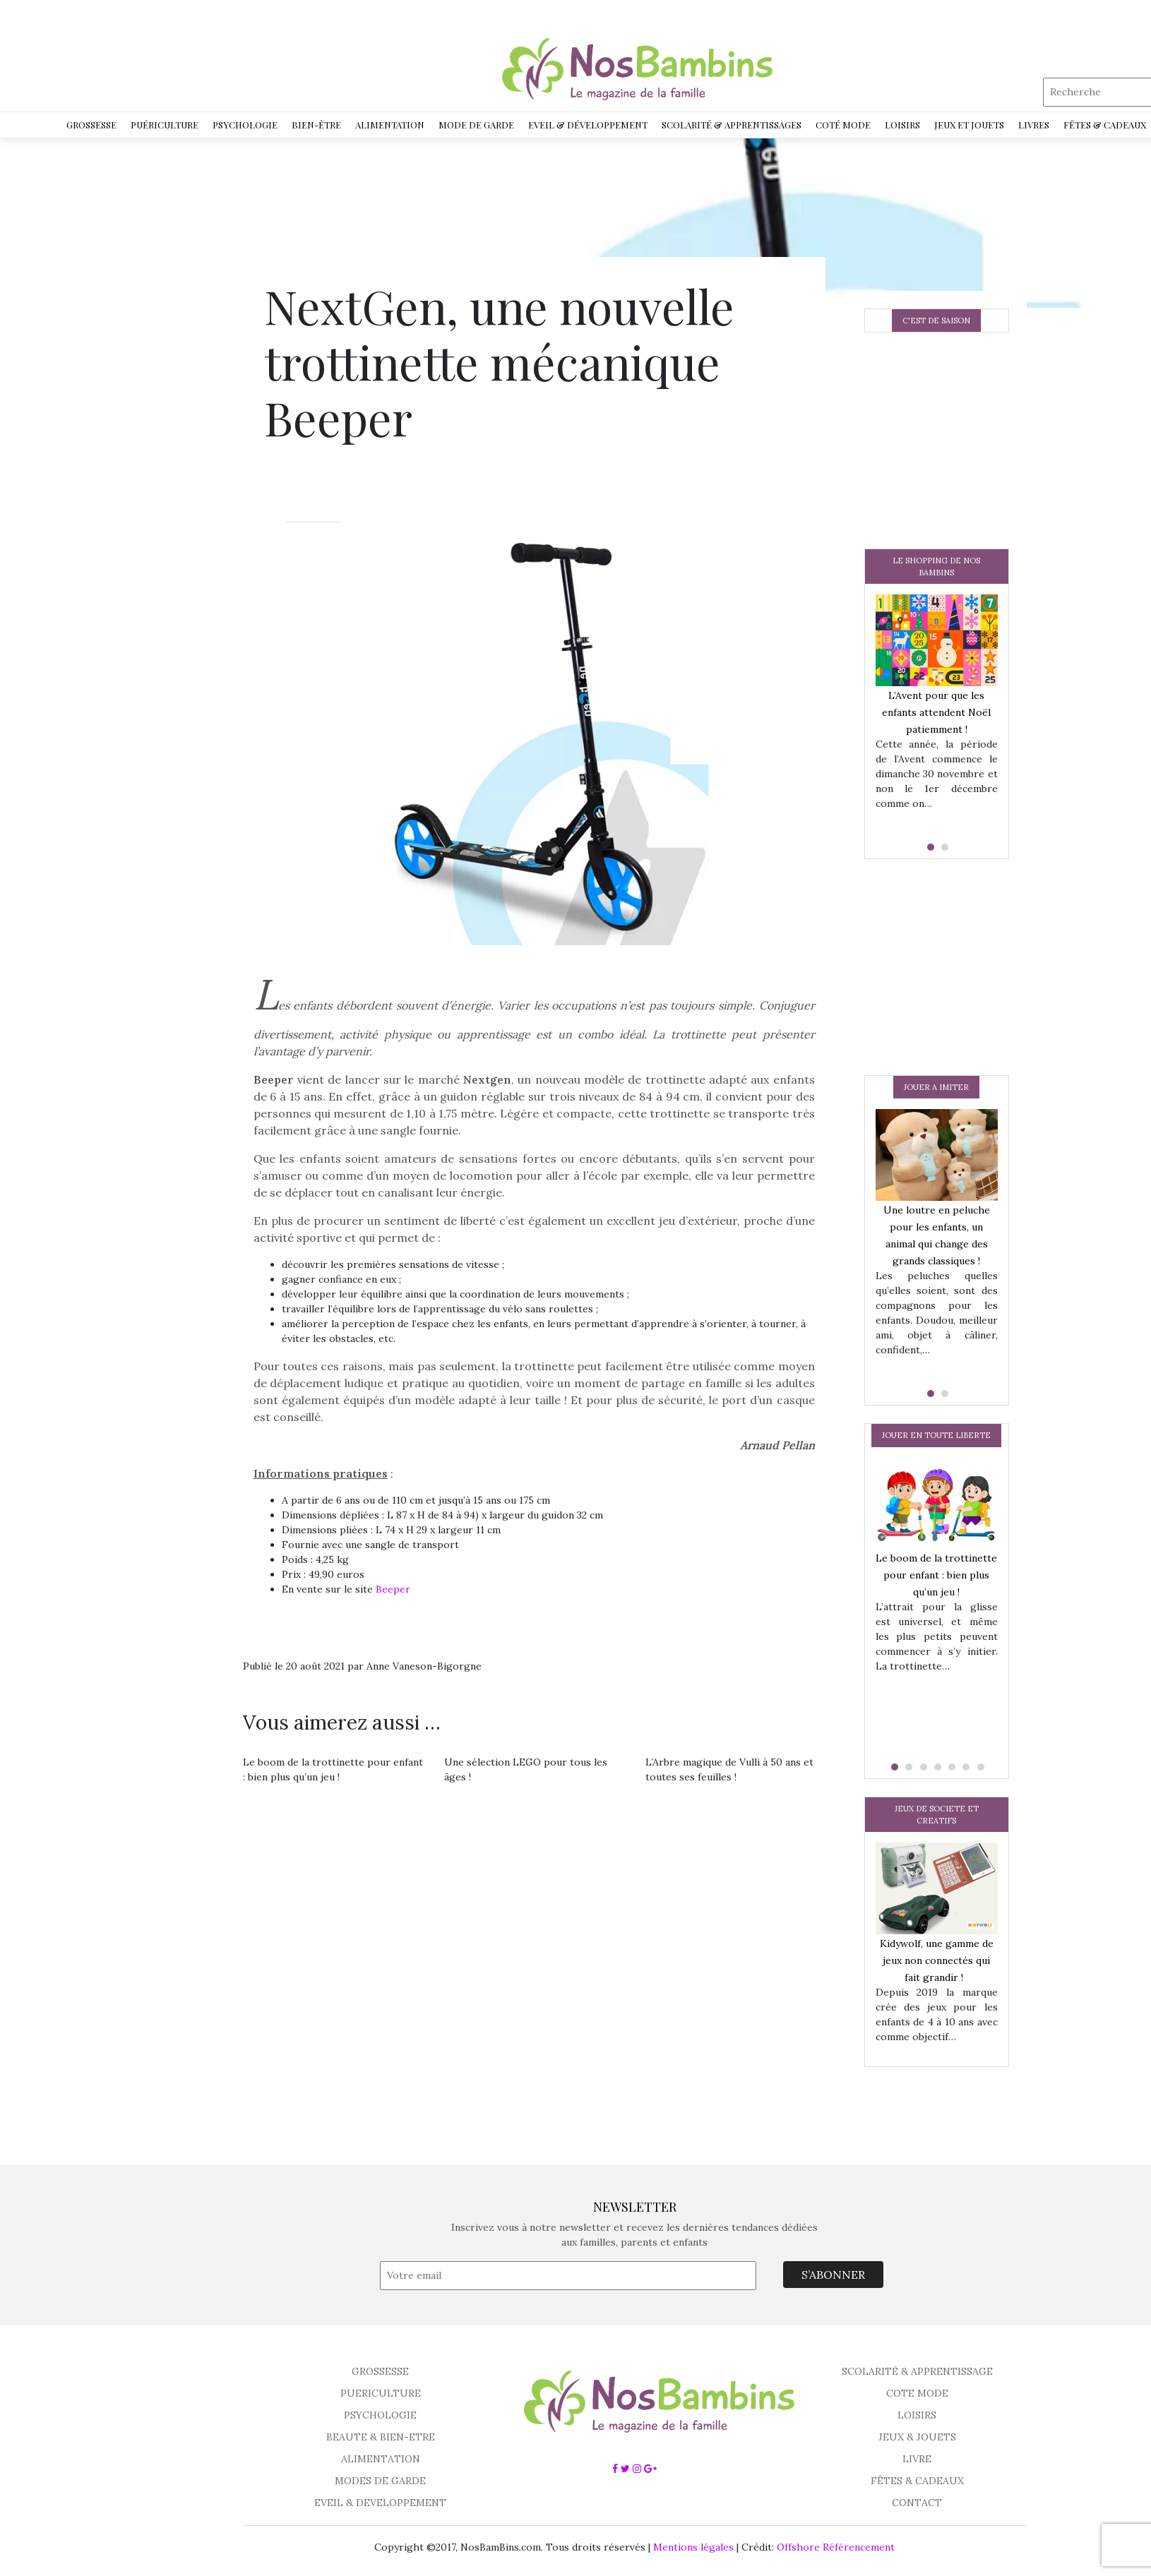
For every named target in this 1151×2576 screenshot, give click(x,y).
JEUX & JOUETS (917, 2437)
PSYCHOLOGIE (380, 2415)
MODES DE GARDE (380, 2480)
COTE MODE (917, 2393)
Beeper (393, 1589)
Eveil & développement (588, 125)
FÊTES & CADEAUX (917, 2480)
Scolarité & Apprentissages (731, 125)
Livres (1033, 125)
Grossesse (91, 125)
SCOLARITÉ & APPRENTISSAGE (917, 2371)
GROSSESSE (380, 2371)
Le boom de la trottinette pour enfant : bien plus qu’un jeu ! (936, 1575)
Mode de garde (476, 125)
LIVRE (916, 2458)
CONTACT (917, 2502)
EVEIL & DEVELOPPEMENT (380, 2502)
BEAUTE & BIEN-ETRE (380, 2437)
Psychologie (245, 125)
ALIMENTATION (380, 2458)
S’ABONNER (833, 2275)
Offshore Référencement (836, 2547)
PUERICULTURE (380, 2393)
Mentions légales (693, 2547)
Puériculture (164, 125)
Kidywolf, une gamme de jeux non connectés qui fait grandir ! (937, 1960)
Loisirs (902, 125)
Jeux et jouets (969, 125)
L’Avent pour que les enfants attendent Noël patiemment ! (936, 712)
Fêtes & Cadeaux (1104, 125)
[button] (929, 847)
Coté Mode (843, 125)
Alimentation (389, 125)
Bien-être (316, 125)
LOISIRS (916, 2415)
